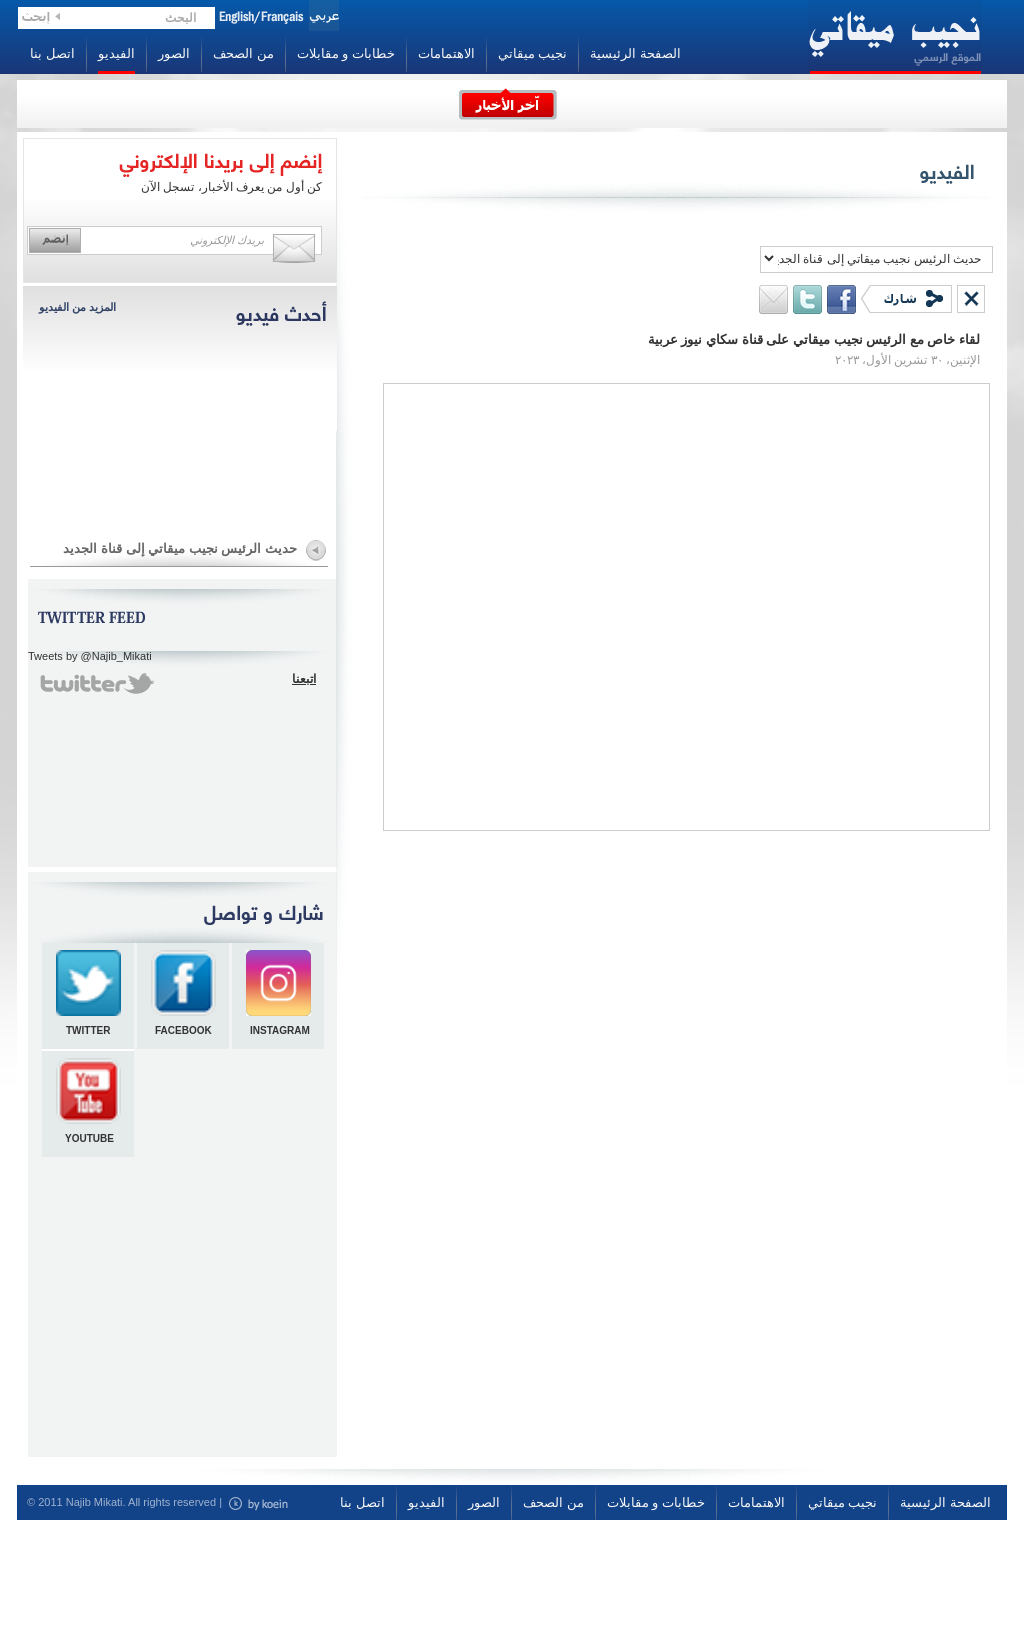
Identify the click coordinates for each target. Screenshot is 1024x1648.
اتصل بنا (52, 53)
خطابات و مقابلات (346, 53)
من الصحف (243, 53)
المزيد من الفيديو (77, 307)
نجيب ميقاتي (533, 53)
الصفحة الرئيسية (635, 53)
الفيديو (116, 53)
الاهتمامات (446, 53)
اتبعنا (304, 679)
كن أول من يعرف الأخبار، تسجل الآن (231, 187)
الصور (174, 53)
